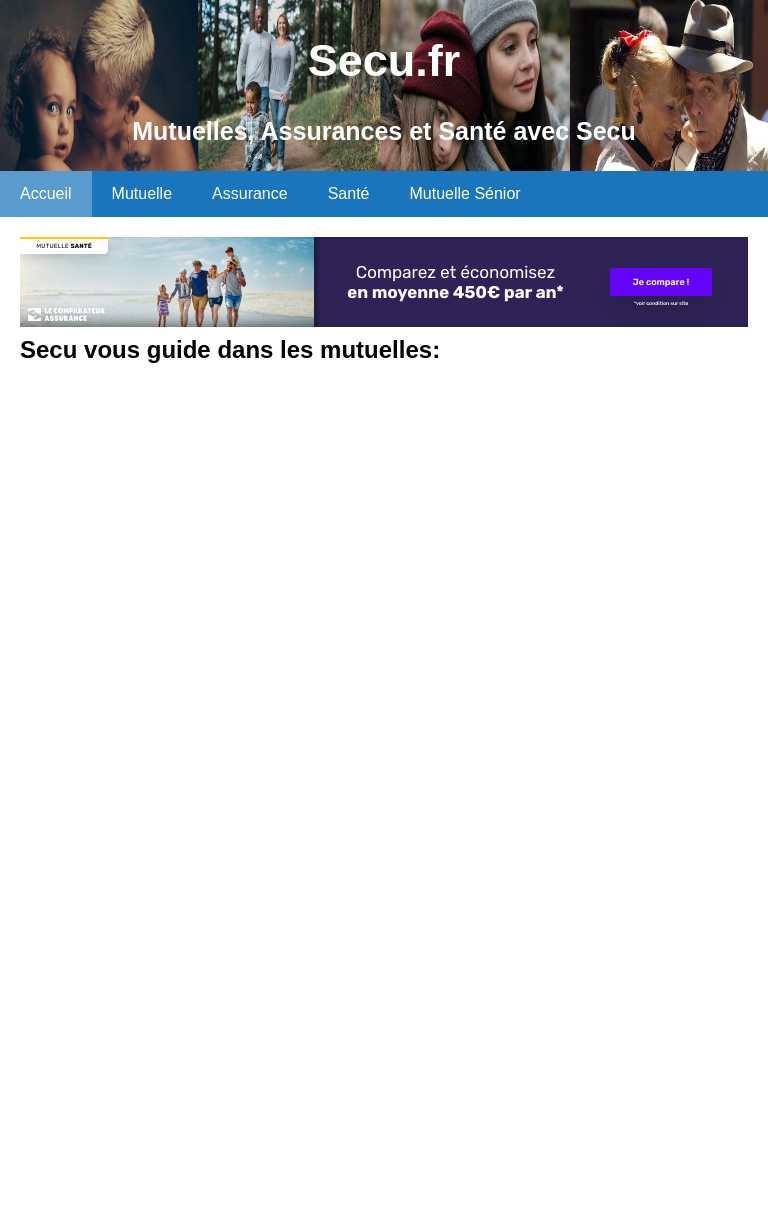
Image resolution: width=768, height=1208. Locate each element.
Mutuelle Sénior (464, 193)
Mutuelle (142, 193)
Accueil (46, 193)
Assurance (250, 193)
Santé (349, 193)
